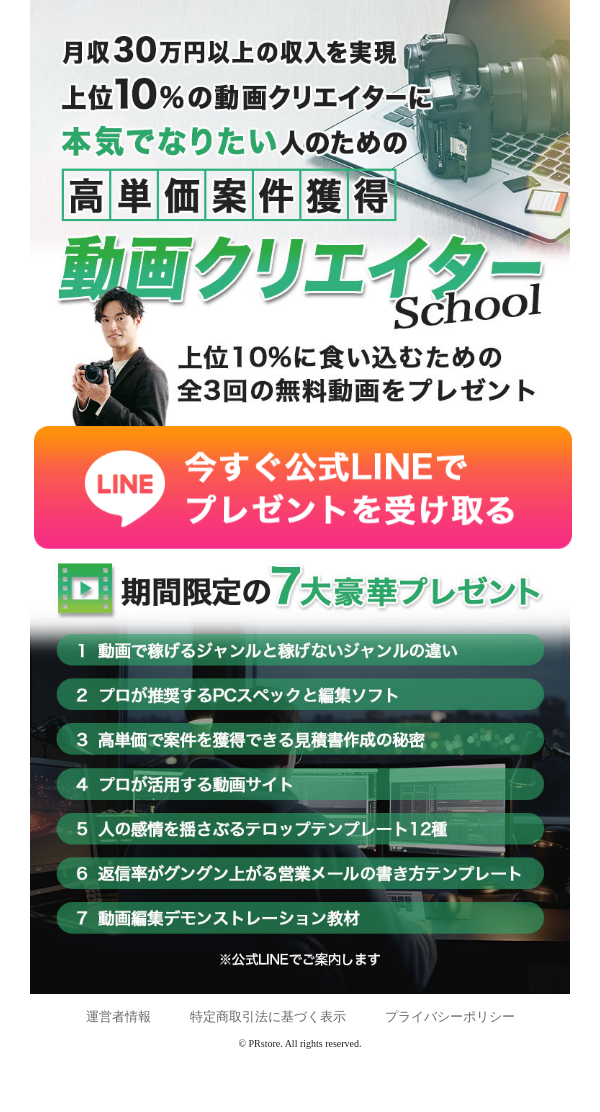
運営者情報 (118, 1016)
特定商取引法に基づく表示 (268, 1016)
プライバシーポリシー (450, 1016)
